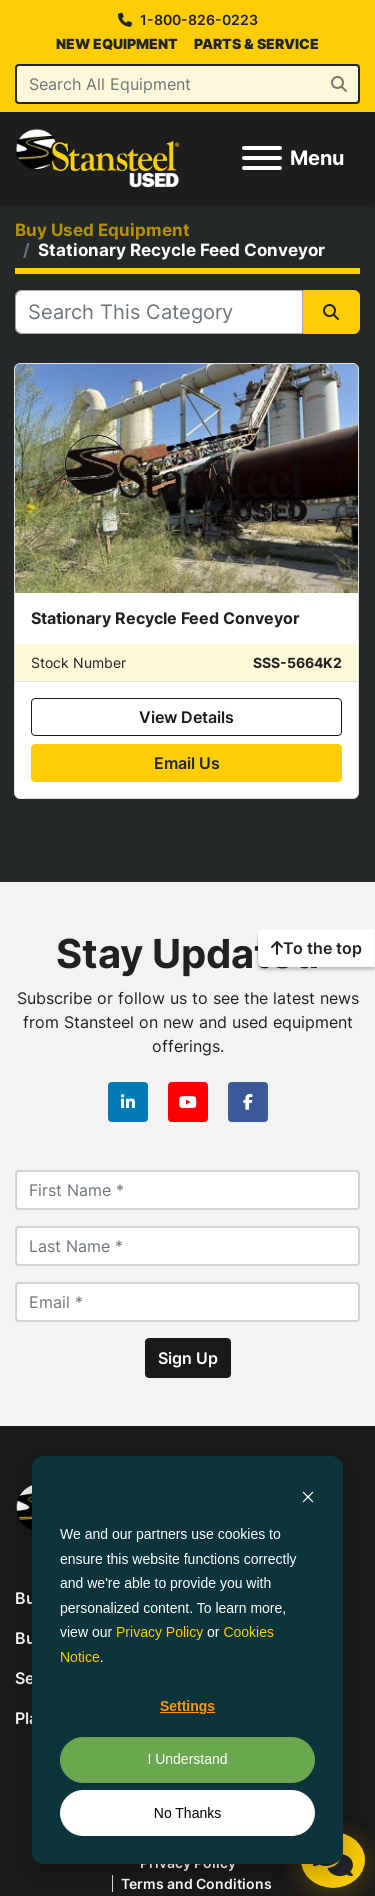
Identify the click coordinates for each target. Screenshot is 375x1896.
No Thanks (187, 1813)
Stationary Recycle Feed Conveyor (165, 618)
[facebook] (248, 1102)
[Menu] (262, 158)
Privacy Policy (159, 1632)
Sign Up (188, 1358)
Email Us (187, 763)
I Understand (187, 1759)
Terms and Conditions (196, 1883)
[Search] (187, 84)
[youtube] (188, 1102)
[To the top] (316, 948)
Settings (187, 1706)
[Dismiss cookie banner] (308, 1496)
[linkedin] (128, 1102)
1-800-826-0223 (199, 20)
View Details (186, 717)
